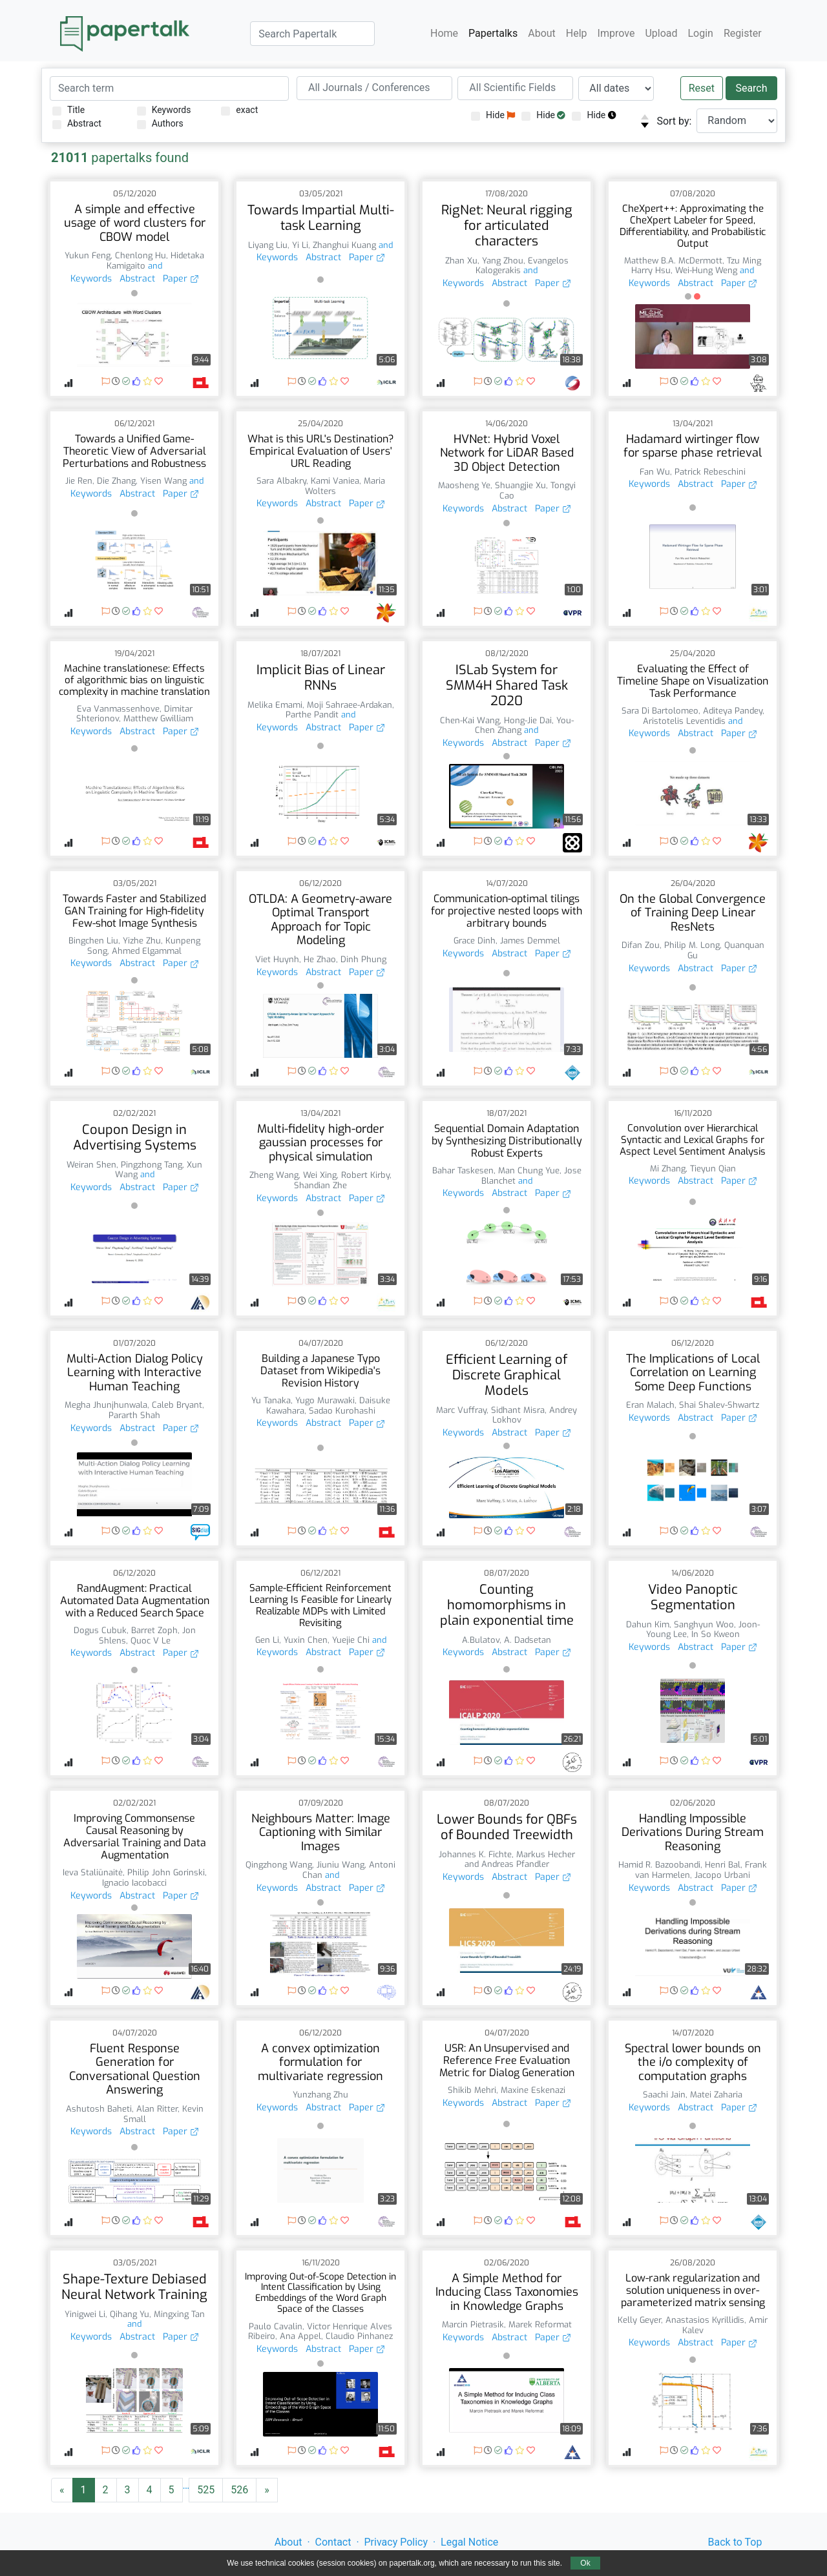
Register (743, 33)
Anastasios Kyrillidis (704, 2319)
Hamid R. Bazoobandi (659, 1864)
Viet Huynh (277, 959)
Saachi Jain (664, 2094)
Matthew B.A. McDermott (673, 260)
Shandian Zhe (320, 1185)
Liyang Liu (268, 245)
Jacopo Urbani (722, 1875)
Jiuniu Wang (340, 1864)
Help (576, 33)
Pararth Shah (134, 1415)
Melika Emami (274, 704)
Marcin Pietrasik (473, 2324)
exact (239, 110)
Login (700, 33)
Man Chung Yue (529, 1170)
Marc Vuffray (461, 1410)
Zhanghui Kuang (344, 245)
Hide (493, 115)
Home (444, 33)
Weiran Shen (91, 1164)
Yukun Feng (87, 255)
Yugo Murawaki (325, 1400)
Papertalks (493, 33)
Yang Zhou (502, 260)
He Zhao (320, 959)
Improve (616, 33)
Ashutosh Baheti (99, 2108)
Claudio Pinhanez (359, 2336)
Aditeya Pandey (732, 710)
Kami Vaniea (335, 480)
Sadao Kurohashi (342, 1410)
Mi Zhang (668, 1168)
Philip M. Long (692, 945)
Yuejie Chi (351, 1639)
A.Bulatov (480, 1639)
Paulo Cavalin (275, 2326)
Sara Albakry (281, 480)
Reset (702, 88)
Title (68, 110)
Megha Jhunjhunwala (106, 1404)
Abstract (76, 123)
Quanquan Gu (725, 950)
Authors (160, 123)
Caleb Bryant (177, 1404)
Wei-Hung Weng (706, 270)
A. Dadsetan (527, 1639)
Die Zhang (116, 480)
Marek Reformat (540, 2324)
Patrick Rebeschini (710, 471)
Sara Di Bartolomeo (660, 710)
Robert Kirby (365, 1175)
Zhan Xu (461, 260)
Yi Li (300, 245)
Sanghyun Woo (704, 1624)
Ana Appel (300, 2336)
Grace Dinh (475, 940)
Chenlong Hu (140, 255)
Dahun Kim (647, 1624)
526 (239, 2490)
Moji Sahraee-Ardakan (349, 704)
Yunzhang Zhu (320, 2094)
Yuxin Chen (306, 1639)
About (542, 33)
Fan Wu (655, 471)
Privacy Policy (396, 2542)
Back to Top (735, 2542)
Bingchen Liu (93, 940)
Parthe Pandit (312, 714)
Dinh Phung (363, 959)
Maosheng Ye (464, 485)
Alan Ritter (157, 2108)
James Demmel (530, 940)
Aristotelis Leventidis (684, 721)
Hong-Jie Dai (528, 720)
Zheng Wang (273, 1175)
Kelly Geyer (639, 2319)
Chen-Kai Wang (469, 720)
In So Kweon (715, 1634)
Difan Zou (641, 945)
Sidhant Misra (518, 1410)
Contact (333, 2542)
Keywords (164, 110)
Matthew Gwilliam (158, 718)
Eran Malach (650, 1404)
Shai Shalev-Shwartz (719, 1404)
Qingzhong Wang (279, 1864)
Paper (181, 279)
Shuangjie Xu (520, 485)
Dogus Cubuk (100, 1630)
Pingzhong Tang (151, 1164)
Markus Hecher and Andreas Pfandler (520, 1859)
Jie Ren (78, 480)
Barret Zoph (154, 1630)
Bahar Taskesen (463, 1170)
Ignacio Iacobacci (134, 1882)
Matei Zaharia (716, 2094)
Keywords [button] (91, 279)
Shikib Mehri (472, 2090)
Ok (585, 2563)
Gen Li (267, 1639)
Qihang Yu (129, 2314)
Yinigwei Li (85, 2314)
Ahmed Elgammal (147, 950)
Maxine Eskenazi (533, 2090)
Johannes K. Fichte (475, 1854)
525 (206, 2490)
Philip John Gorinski (166, 1872)
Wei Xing (320, 1175)
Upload (661, 33)
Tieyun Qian (713, 1168)
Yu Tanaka (271, 1400)
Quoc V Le (151, 1640)
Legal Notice (469, 2542)
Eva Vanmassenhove (118, 708)
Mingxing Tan (179, 2314)
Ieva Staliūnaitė (93, 1872)
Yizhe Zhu (142, 940)
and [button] (153, 265)
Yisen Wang (163, 480)
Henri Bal (722, 1864)
